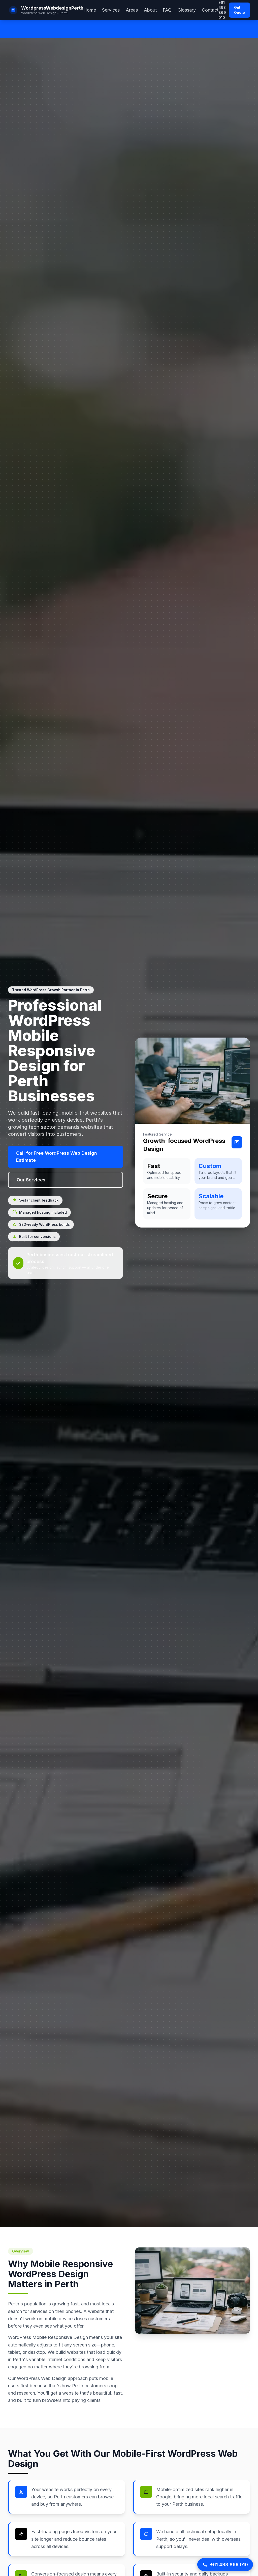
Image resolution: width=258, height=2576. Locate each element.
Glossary (187, 10)
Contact (210, 10)
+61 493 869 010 (222, 10)
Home (89, 10)
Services (111, 10)
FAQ (167, 10)
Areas (132, 10)
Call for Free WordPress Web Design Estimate (56, 1156)
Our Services (31, 1179)
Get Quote (239, 10)
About (150, 10)
